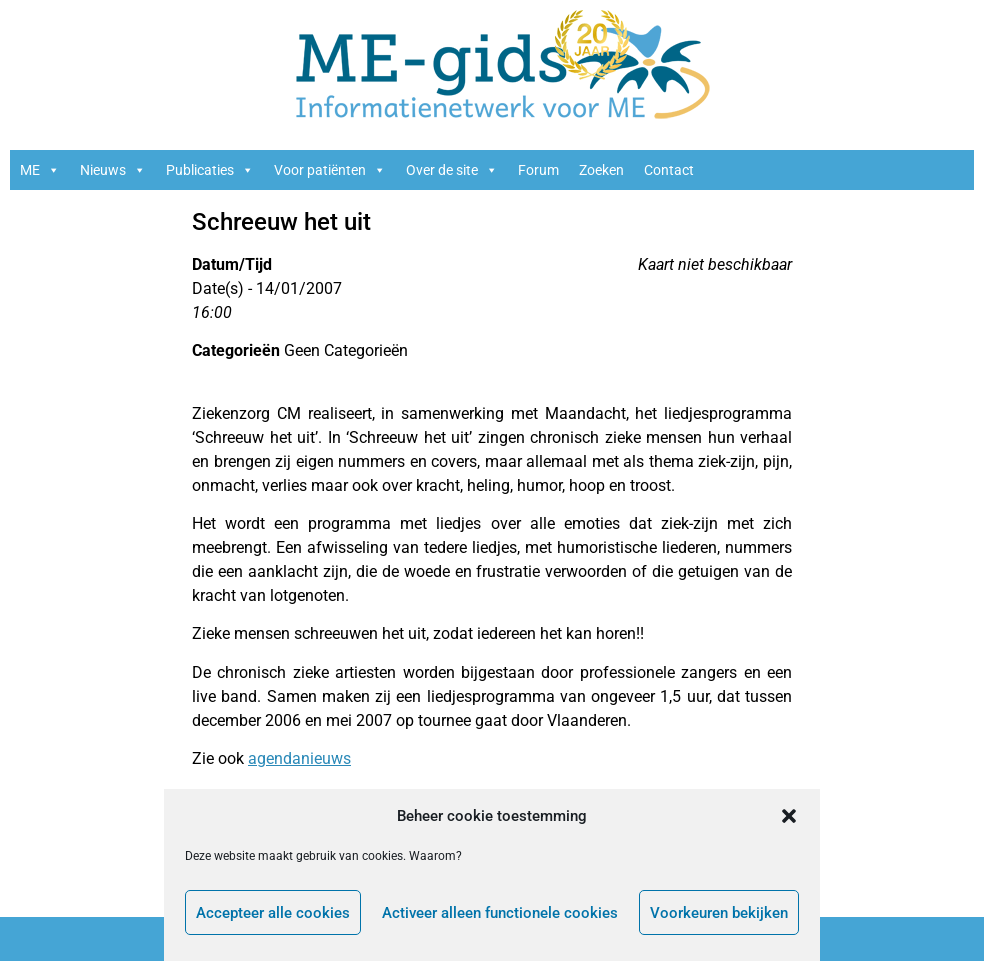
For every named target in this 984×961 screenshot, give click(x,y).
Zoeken (601, 170)
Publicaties (210, 170)
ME (40, 170)
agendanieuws (299, 758)
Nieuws (113, 170)
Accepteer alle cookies (273, 913)
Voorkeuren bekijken (719, 913)
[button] (789, 816)
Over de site (452, 170)
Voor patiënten (330, 170)
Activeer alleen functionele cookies (500, 913)
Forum (538, 170)
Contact (669, 170)
